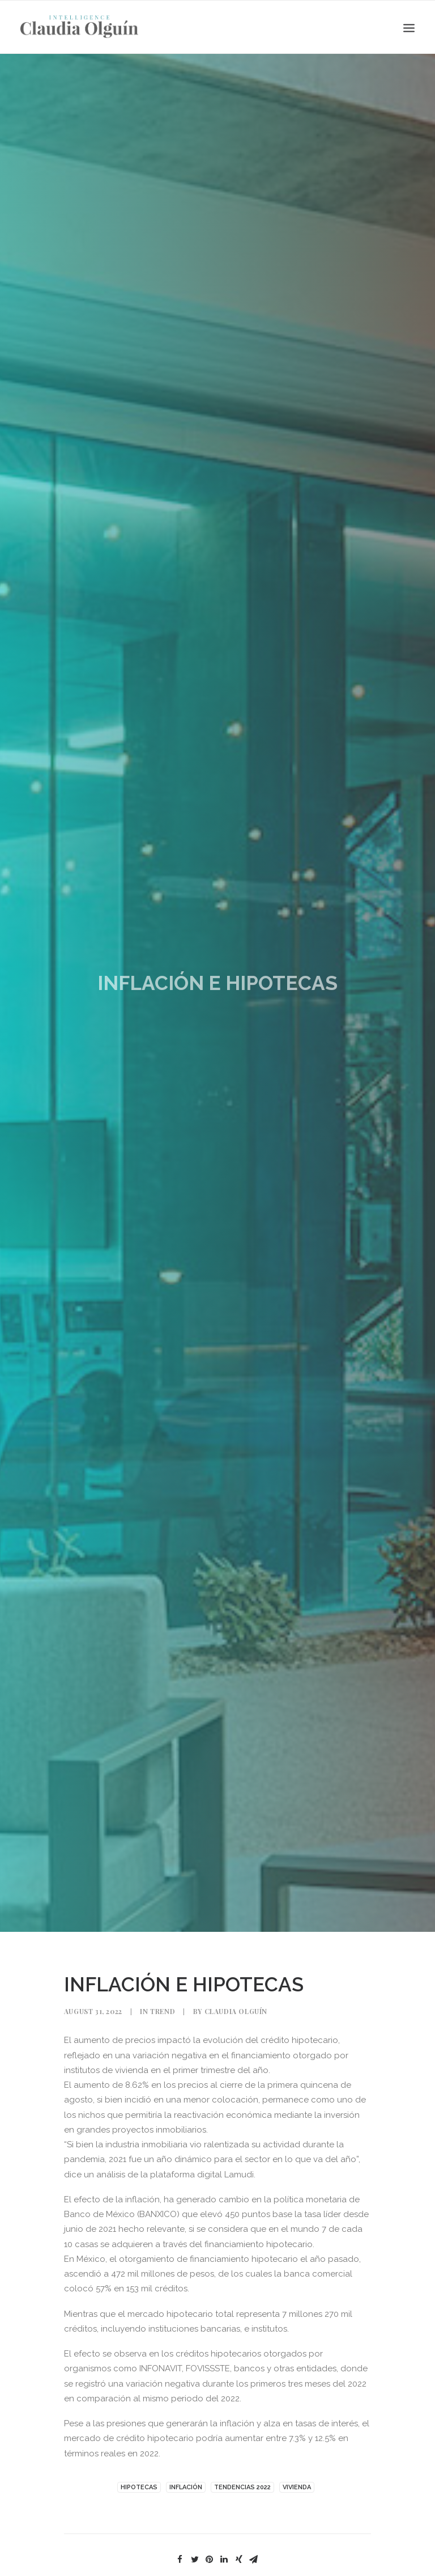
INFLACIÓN (185, 2487)
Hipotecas (139, 2487)
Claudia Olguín (235, 2011)
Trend (162, 2011)
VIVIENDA (297, 2487)
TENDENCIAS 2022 (242, 2487)
